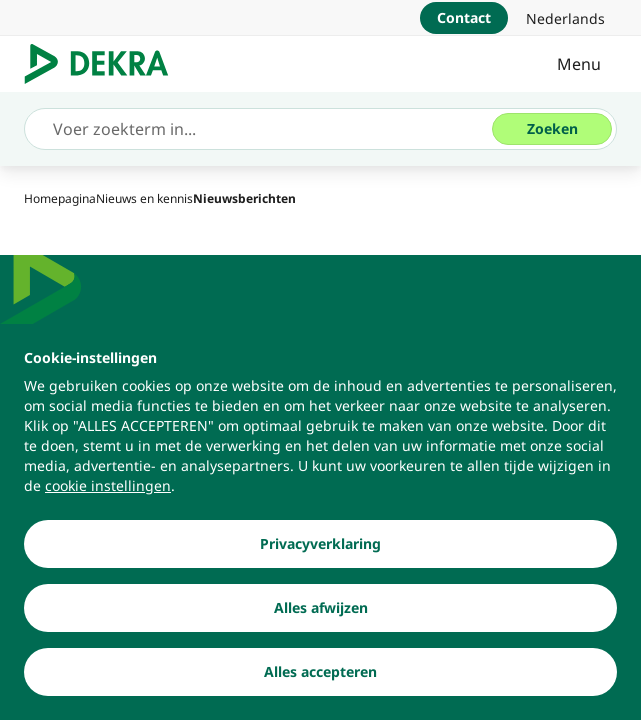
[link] (565, 18)
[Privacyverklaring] (320, 554)
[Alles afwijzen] (320, 618)
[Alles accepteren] (320, 682)
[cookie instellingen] (108, 496)
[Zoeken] (552, 129)
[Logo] (104, 64)
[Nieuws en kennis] (144, 198)
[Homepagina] (60, 198)
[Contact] (464, 18)
